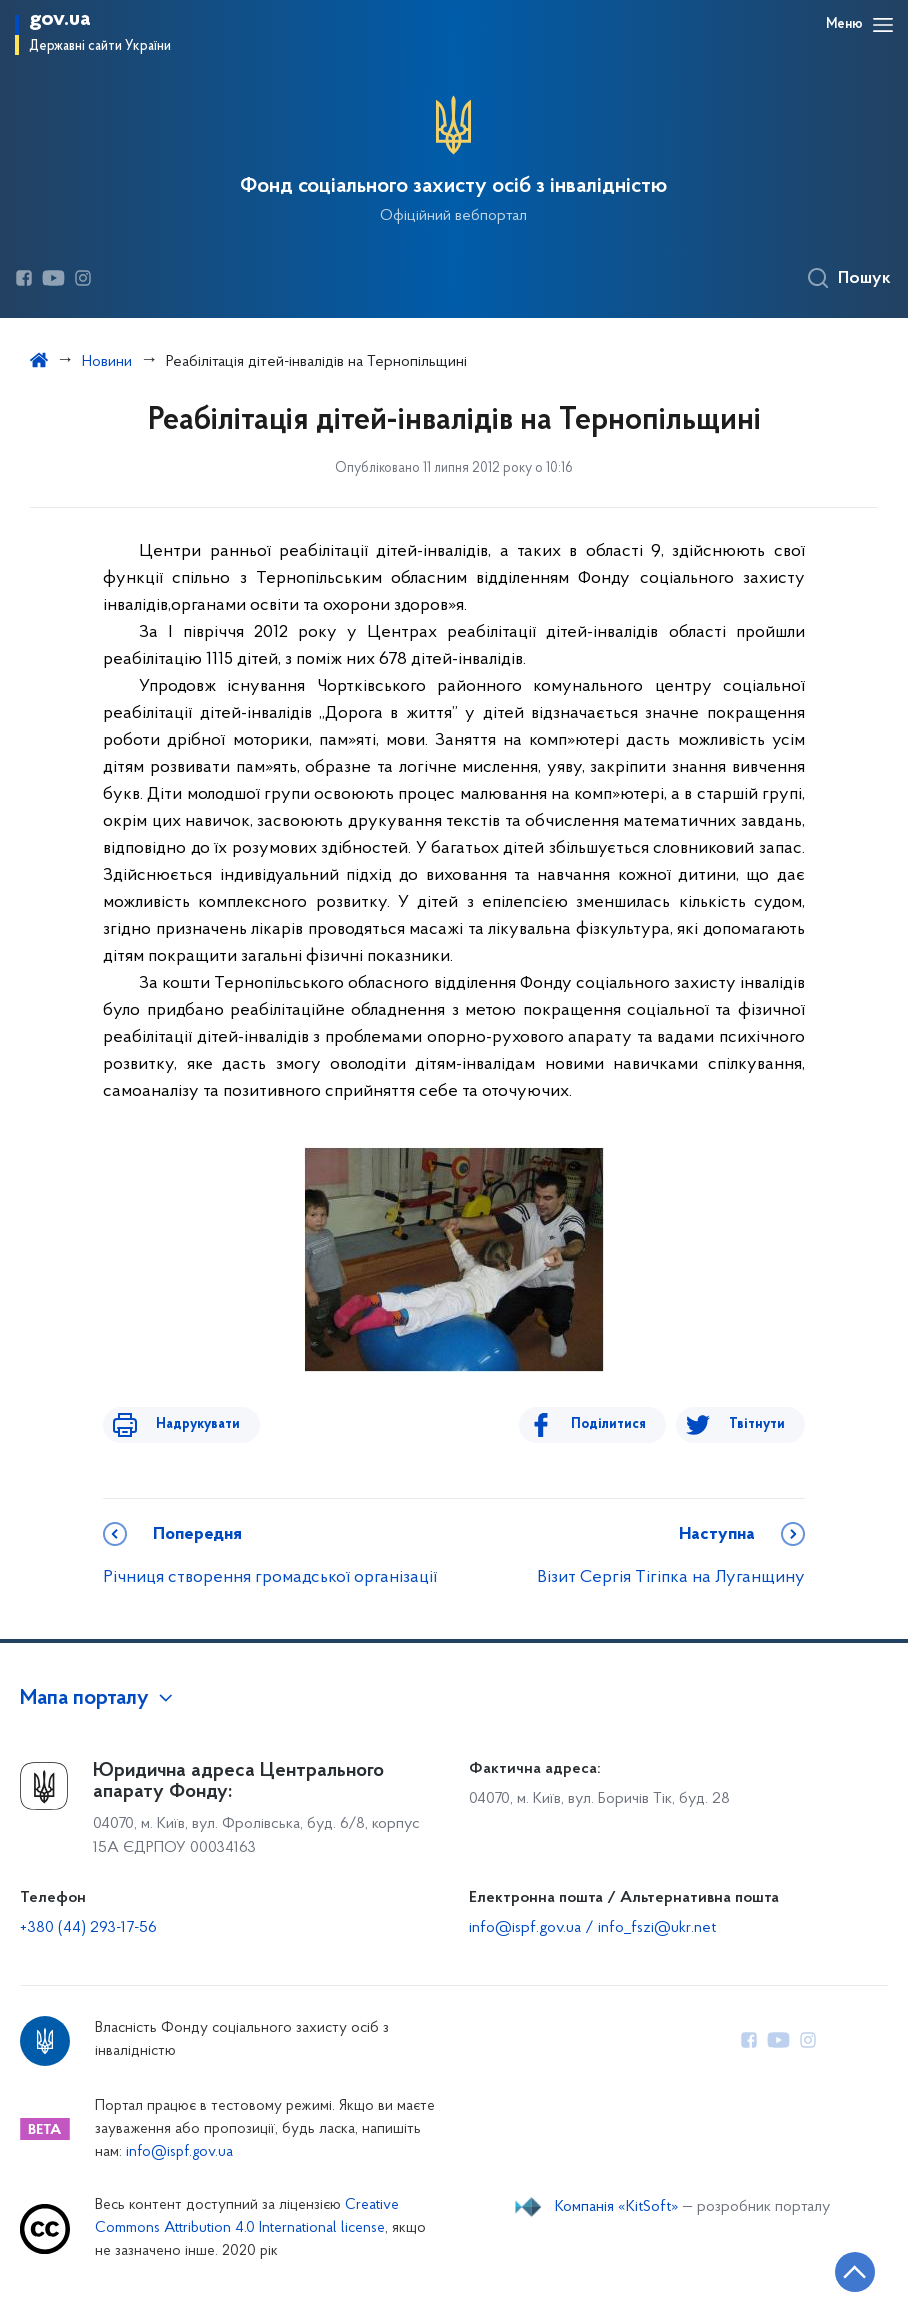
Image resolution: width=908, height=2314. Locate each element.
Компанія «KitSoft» (617, 2207)
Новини (107, 362)
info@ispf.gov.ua (179, 2152)
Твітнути (757, 1424)
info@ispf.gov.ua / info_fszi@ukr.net (592, 1928)
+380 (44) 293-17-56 (88, 1928)
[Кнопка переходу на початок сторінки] (833, 2269)
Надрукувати (185, 1424)
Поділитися (621, 1424)
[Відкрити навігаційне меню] (883, 25)
